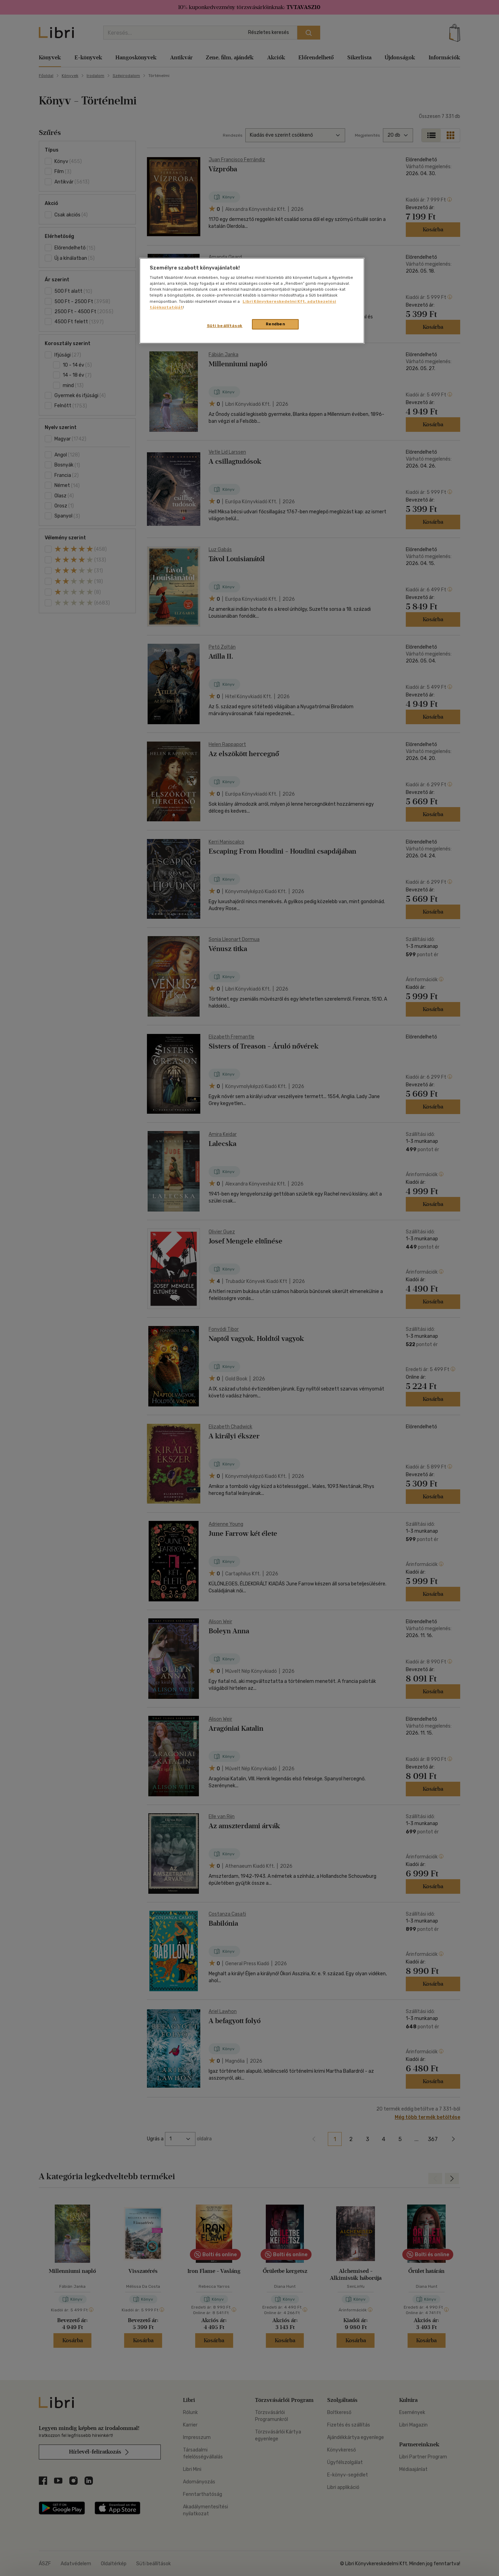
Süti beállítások (225, 325)
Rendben (275, 324)
